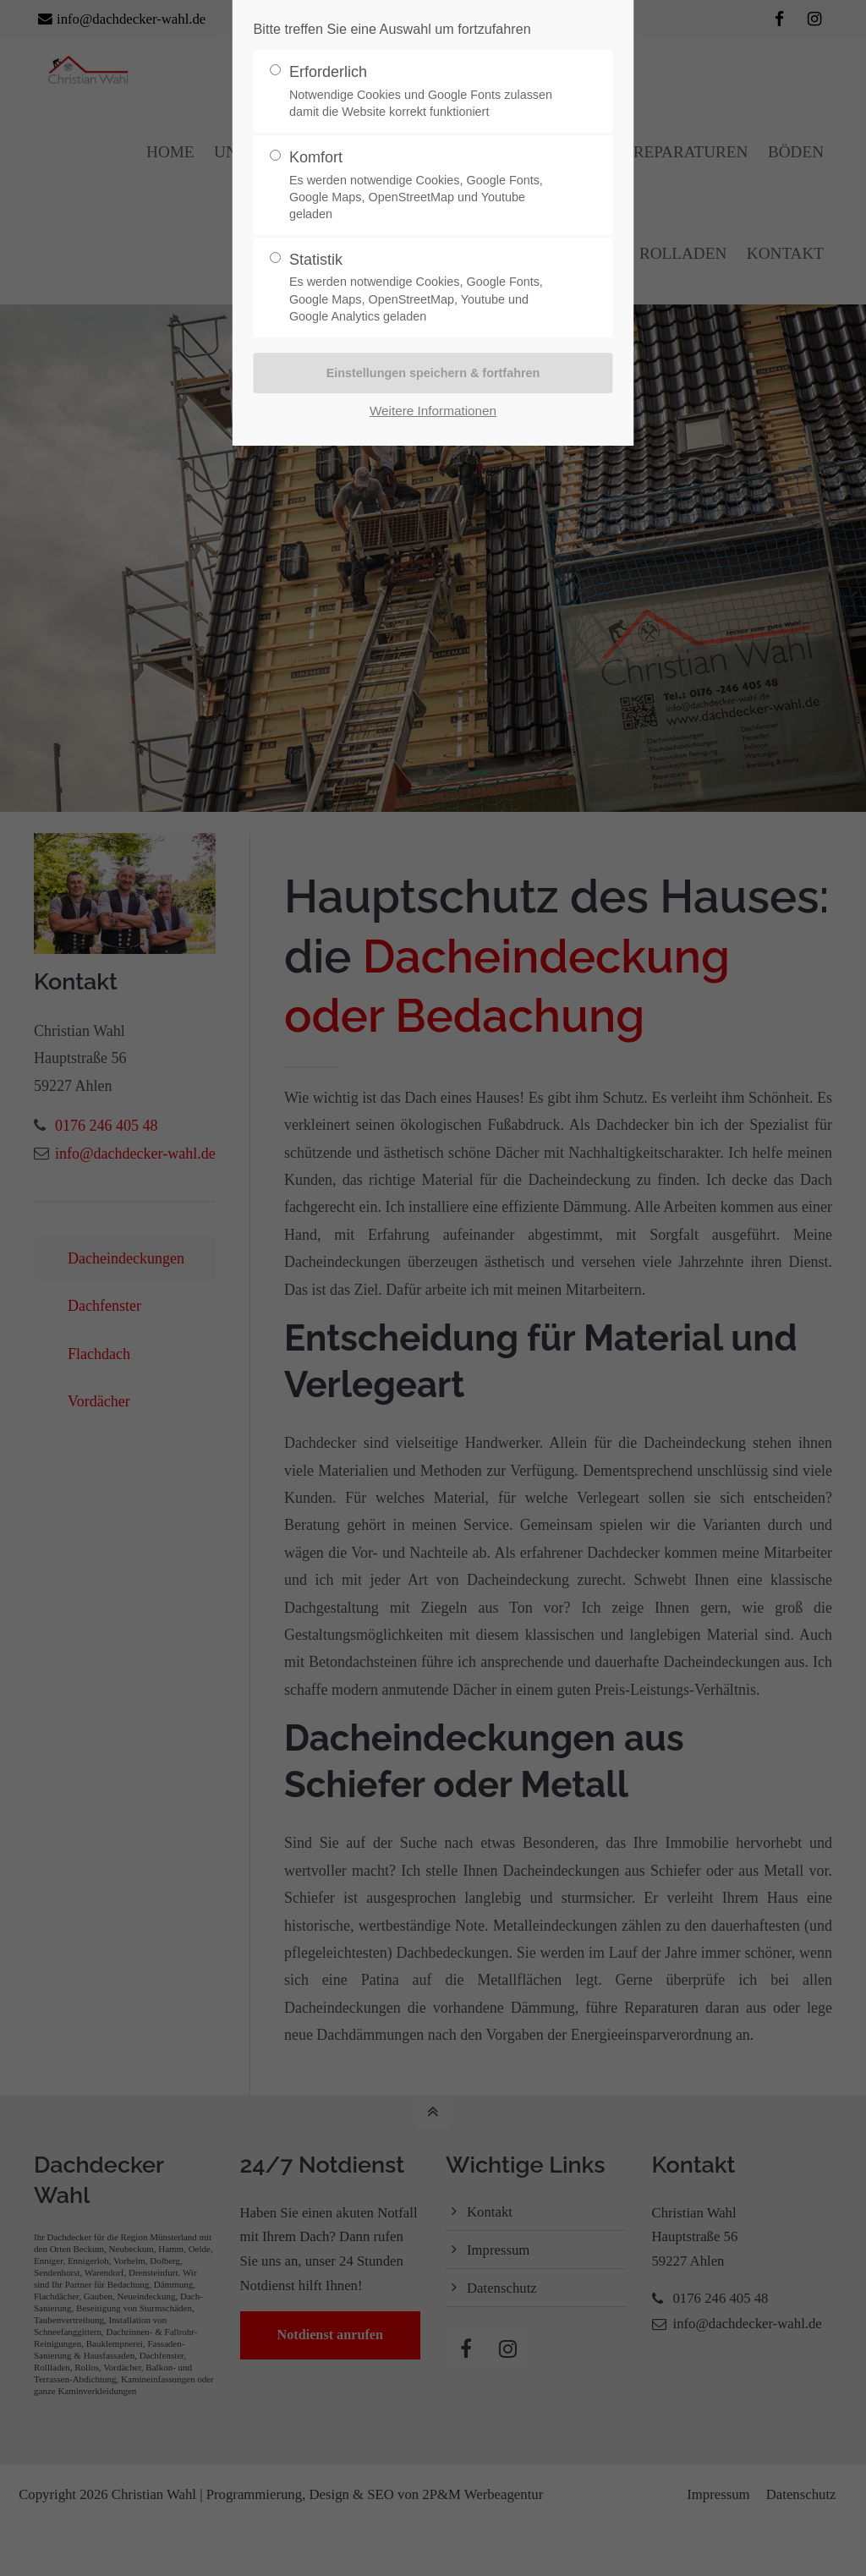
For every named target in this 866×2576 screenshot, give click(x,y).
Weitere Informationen (433, 410)
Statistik (426, 288)
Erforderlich (426, 91)
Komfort (426, 185)
